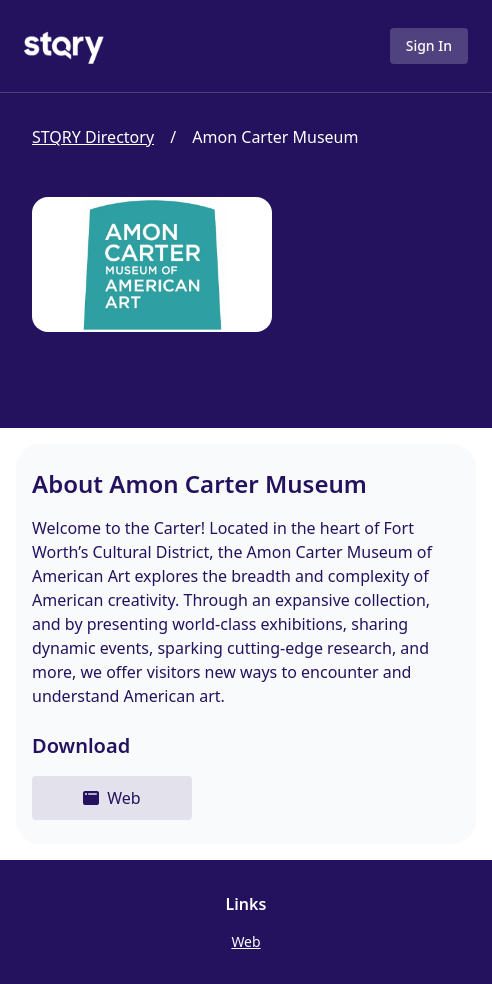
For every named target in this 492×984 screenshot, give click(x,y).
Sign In (429, 45)
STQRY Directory (93, 137)
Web (245, 941)
